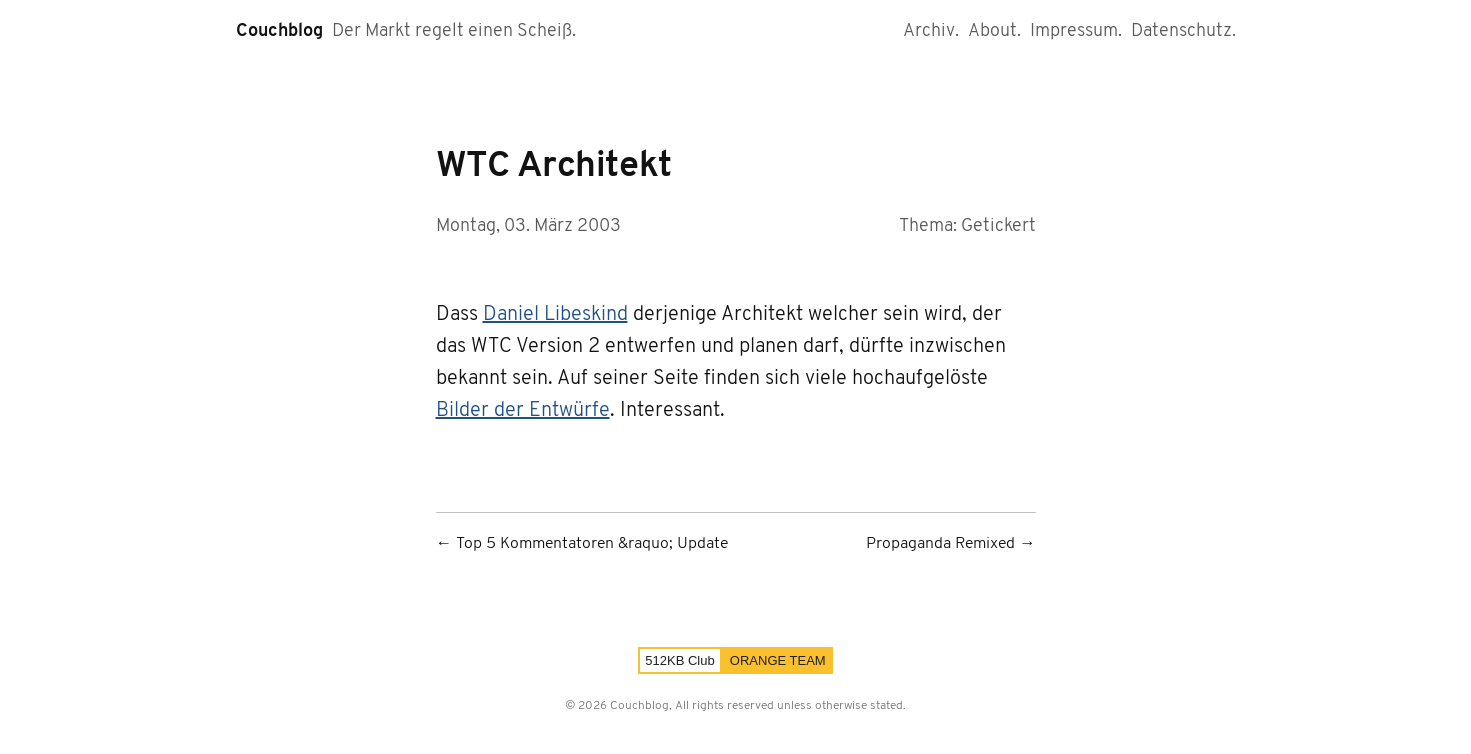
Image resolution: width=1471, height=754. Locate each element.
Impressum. (1076, 31)
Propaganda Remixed (940, 544)
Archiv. (931, 31)
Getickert (998, 226)
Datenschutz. (1183, 31)
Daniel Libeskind (555, 315)
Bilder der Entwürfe (523, 411)
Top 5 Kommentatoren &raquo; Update (592, 544)
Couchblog (279, 31)
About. (994, 31)
